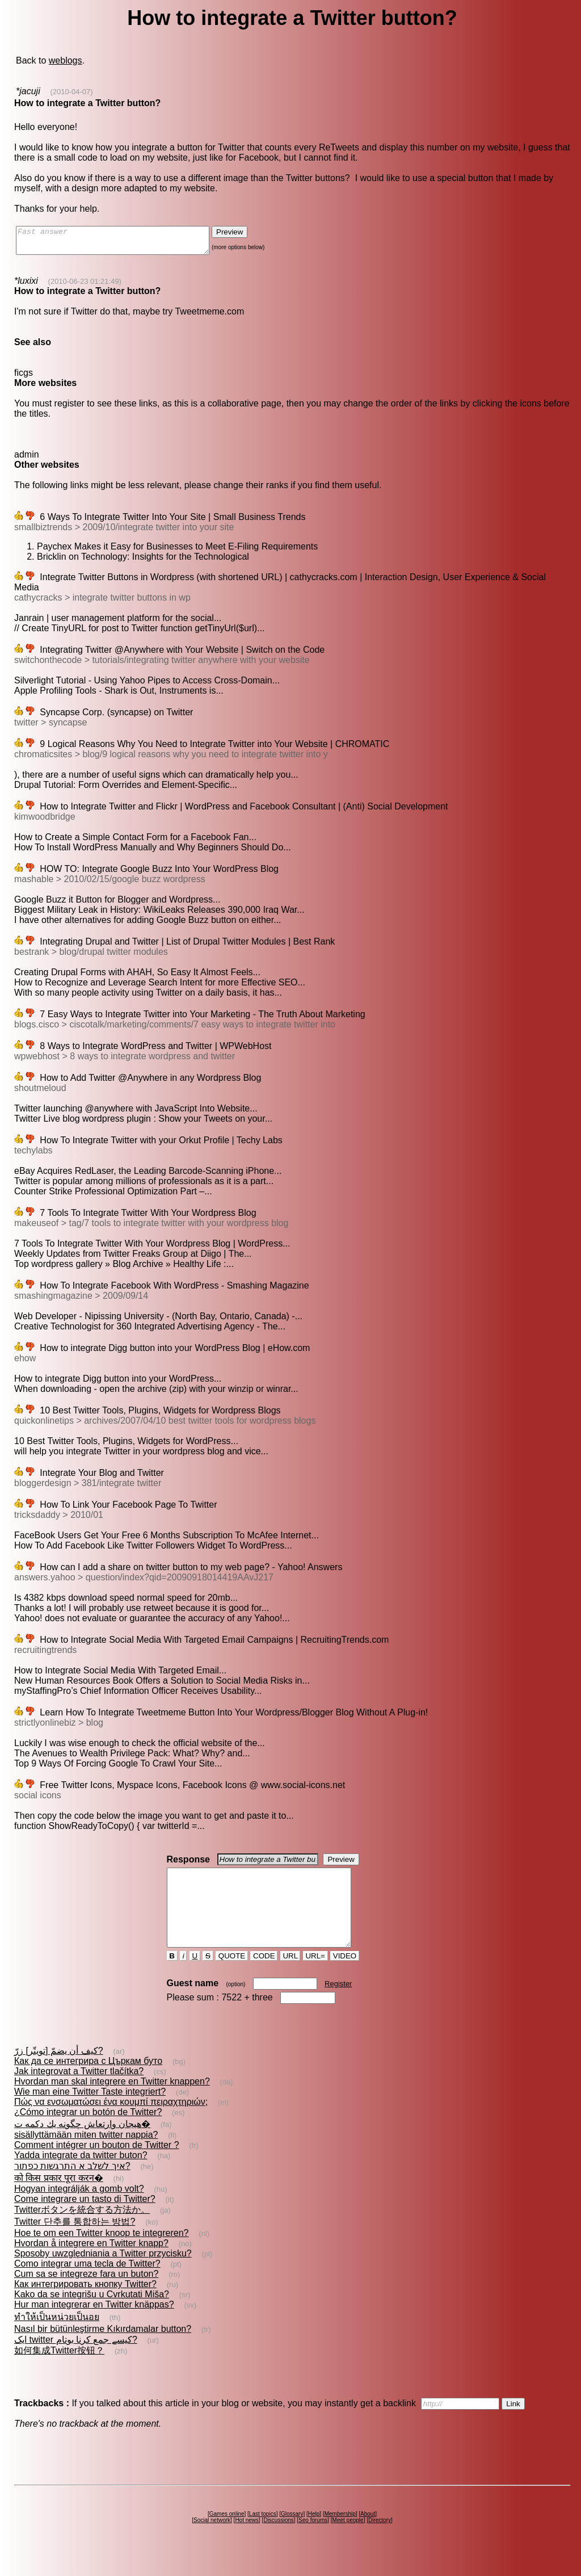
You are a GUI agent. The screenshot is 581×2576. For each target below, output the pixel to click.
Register (338, 2004)
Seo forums (312, 2540)
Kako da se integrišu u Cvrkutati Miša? (91, 2314)
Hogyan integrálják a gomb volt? (79, 2209)
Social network (211, 2540)
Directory (379, 2540)
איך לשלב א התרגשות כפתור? (72, 2186)
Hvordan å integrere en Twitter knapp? (91, 2263)
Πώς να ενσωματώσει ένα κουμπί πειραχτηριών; (111, 2122)
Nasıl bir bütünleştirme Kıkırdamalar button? (102, 2349)
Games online (227, 2534)
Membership (340, 2534)
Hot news (247, 2540)
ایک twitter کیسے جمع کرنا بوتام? (75, 2360)
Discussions (278, 2540)
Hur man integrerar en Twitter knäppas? (94, 2325)
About (367, 2534)
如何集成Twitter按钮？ (59, 2371)
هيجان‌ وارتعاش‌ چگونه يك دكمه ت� (82, 2144)
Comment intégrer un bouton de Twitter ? (96, 2165)
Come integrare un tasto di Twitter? (84, 2219)
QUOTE (231, 1976)
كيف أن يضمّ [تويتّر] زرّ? (58, 2071)
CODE (264, 1976)
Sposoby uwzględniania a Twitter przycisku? (103, 2274)
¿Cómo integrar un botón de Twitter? (88, 2132)
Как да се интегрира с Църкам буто (88, 2081)
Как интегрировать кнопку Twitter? (85, 2304)
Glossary (292, 2534)
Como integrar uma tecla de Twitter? (87, 2284)
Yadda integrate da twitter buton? (81, 2175)
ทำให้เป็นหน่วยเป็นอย (56, 2337)
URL (290, 1976)
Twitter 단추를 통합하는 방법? (74, 2242)
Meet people (348, 2540)
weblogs (65, 60)
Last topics (262, 2534)
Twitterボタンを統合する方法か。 (82, 2230)
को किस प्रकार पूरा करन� (58, 2198)
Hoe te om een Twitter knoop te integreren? (101, 2253)
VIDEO (345, 1976)
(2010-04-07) (71, 91)
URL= (315, 1976)
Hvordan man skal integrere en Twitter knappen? (112, 2102)
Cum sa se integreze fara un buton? (86, 2294)
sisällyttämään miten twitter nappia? (86, 2155)
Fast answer (124, 243)
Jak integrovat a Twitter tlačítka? (79, 2091)
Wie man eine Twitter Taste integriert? (90, 2112)
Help (314, 2534)
